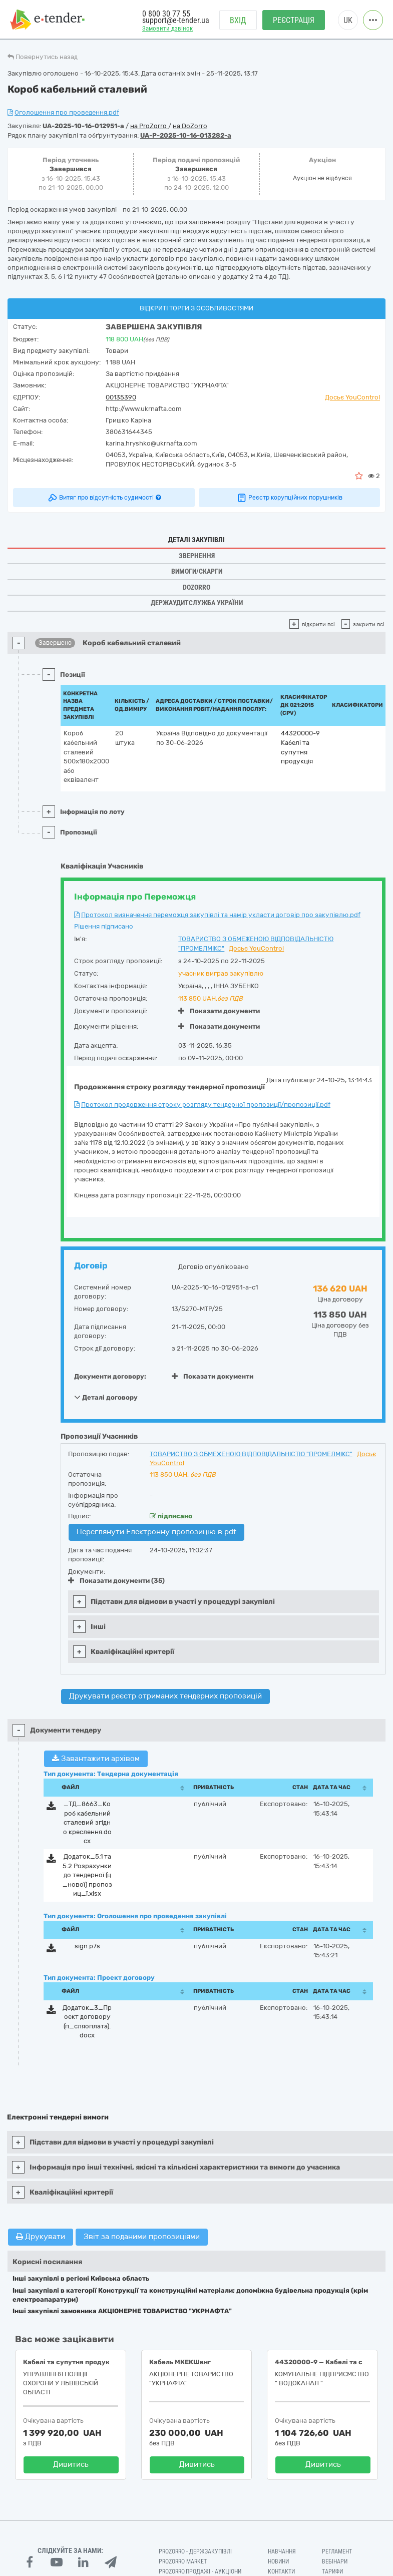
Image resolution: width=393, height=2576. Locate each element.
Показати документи (219, 1011)
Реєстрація (293, 20)
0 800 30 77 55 (166, 14)
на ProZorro (149, 126)
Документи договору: (110, 1376)
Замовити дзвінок (167, 28)
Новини (278, 2561)
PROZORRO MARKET (183, 2561)
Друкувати (40, 2236)
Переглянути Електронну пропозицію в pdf (156, 1531)
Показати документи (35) (116, 1580)
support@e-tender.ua (175, 20)
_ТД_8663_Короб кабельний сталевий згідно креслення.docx (87, 1822)
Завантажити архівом (96, 1758)
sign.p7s (87, 1946)
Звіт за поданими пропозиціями (142, 2236)
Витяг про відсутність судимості (104, 498)
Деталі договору (106, 1397)
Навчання (282, 2551)
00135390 (121, 397)
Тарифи (332, 2571)
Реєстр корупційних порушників (289, 498)
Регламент (337, 2551)
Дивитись (71, 2464)
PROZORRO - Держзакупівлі (195, 2551)
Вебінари (334, 2561)
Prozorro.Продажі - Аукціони (200, 2571)
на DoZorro (190, 126)
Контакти (281, 2571)
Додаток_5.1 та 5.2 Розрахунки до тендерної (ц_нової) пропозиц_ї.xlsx (87, 1875)
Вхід (238, 20)
